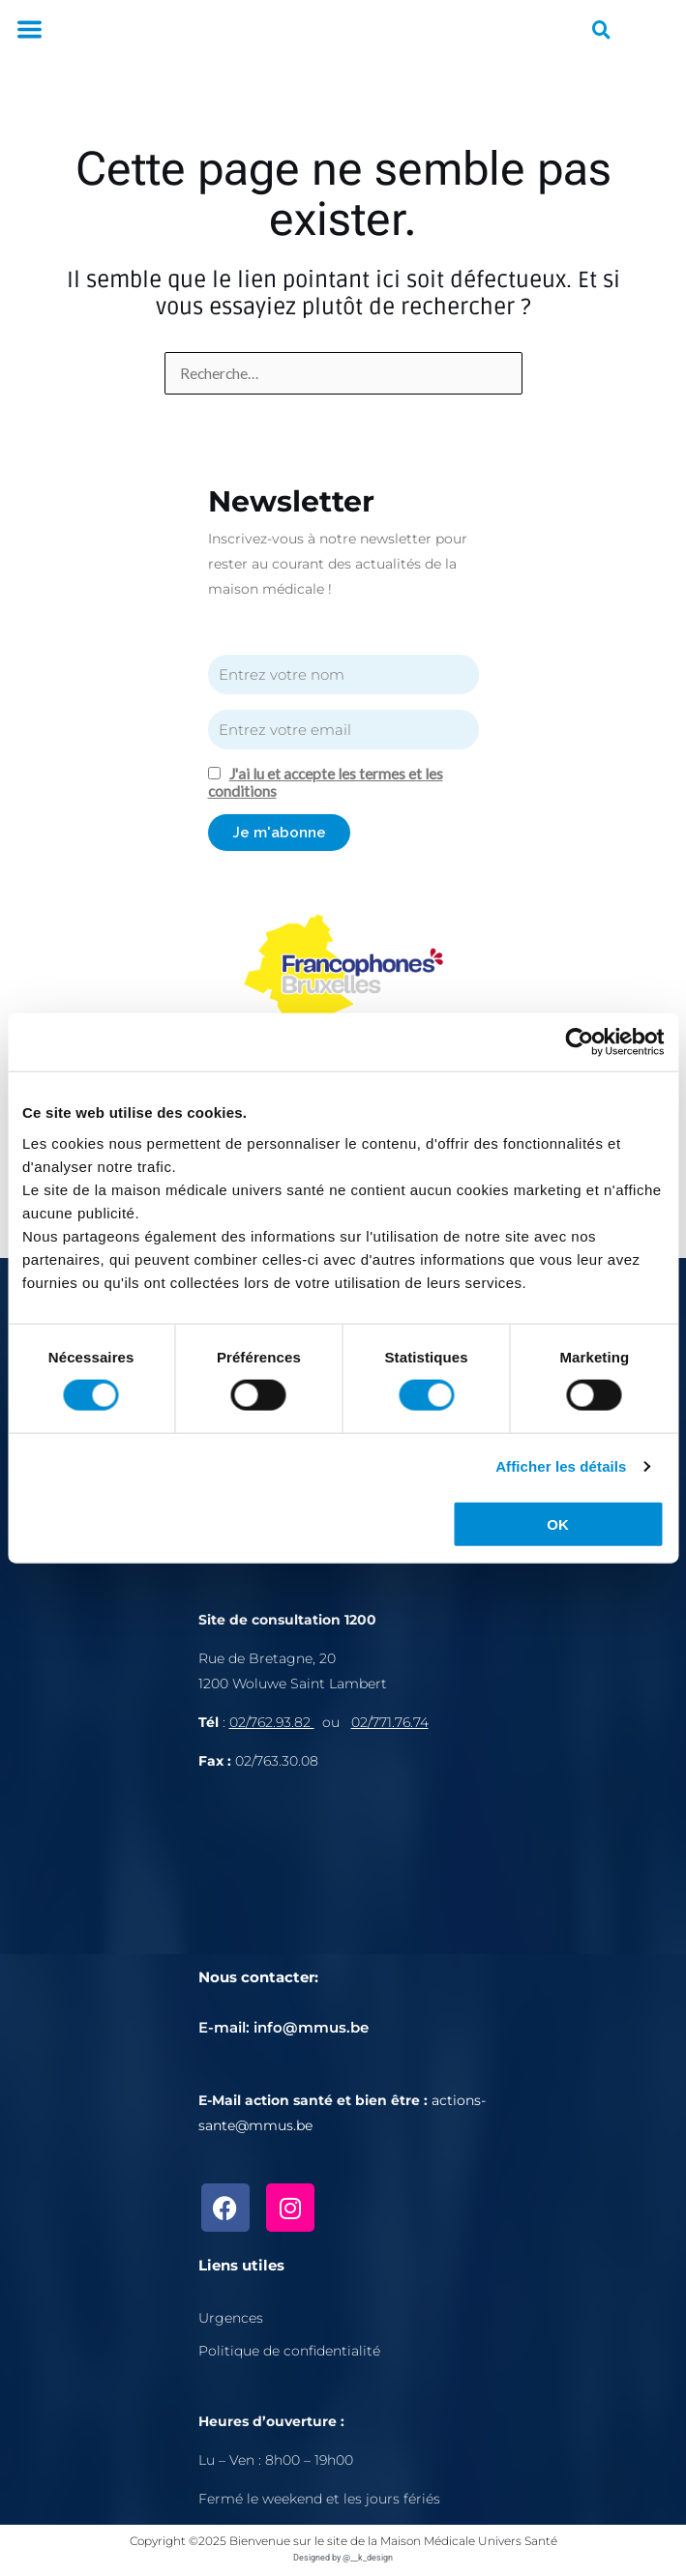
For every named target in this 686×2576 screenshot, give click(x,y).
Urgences (230, 2318)
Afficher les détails (560, 1466)
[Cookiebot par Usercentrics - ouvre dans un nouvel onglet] (579, 1042)
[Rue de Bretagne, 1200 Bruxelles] (343, 1881)
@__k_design (368, 2557)
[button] (29, 30)
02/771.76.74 (390, 1722)
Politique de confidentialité (289, 2350)
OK (558, 1523)
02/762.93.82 (271, 1722)
